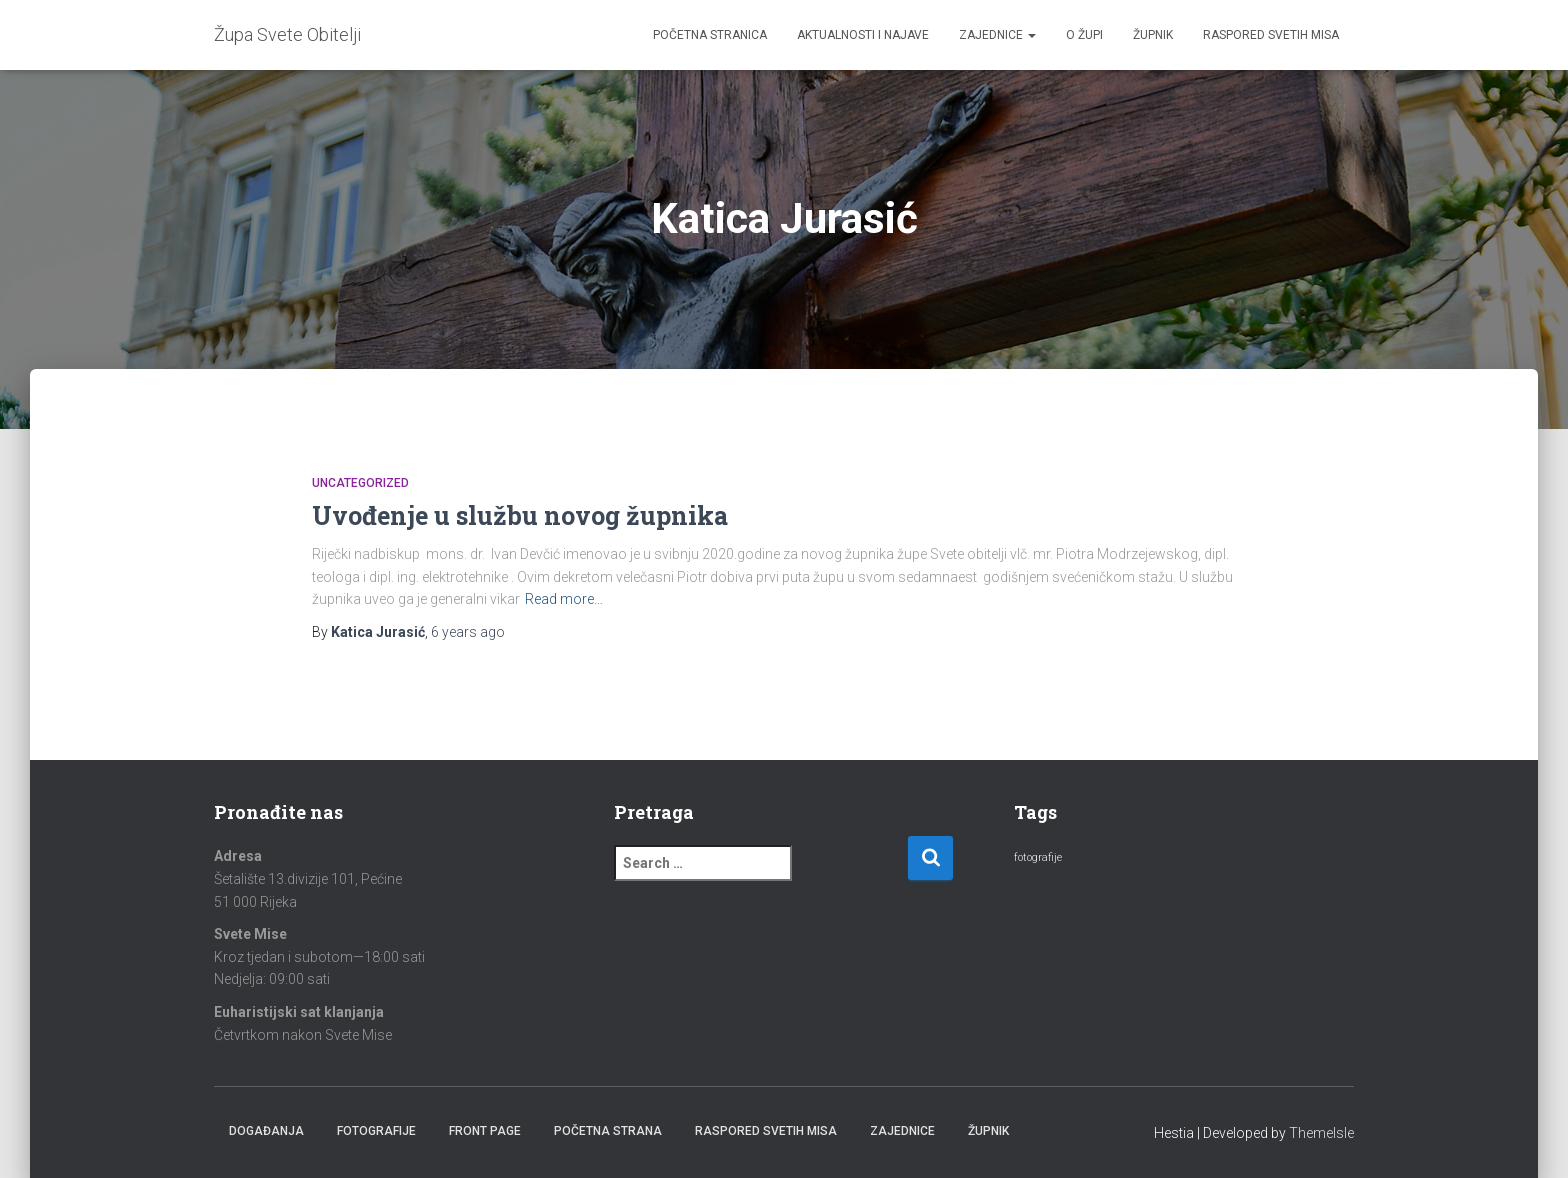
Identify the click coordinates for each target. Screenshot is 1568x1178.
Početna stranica (710, 35)
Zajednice (997, 35)
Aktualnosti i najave (863, 35)
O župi (1084, 35)
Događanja (266, 1131)
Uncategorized (360, 483)
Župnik (1153, 35)
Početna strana (608, 1131)
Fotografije (376, 1131)
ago (468, 632)
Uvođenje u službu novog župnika (520, 515)
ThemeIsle (1321, 1133)
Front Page (485, 1131)
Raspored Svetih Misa (1271, 35)
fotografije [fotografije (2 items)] (1038, 857)
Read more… (564, 599)
